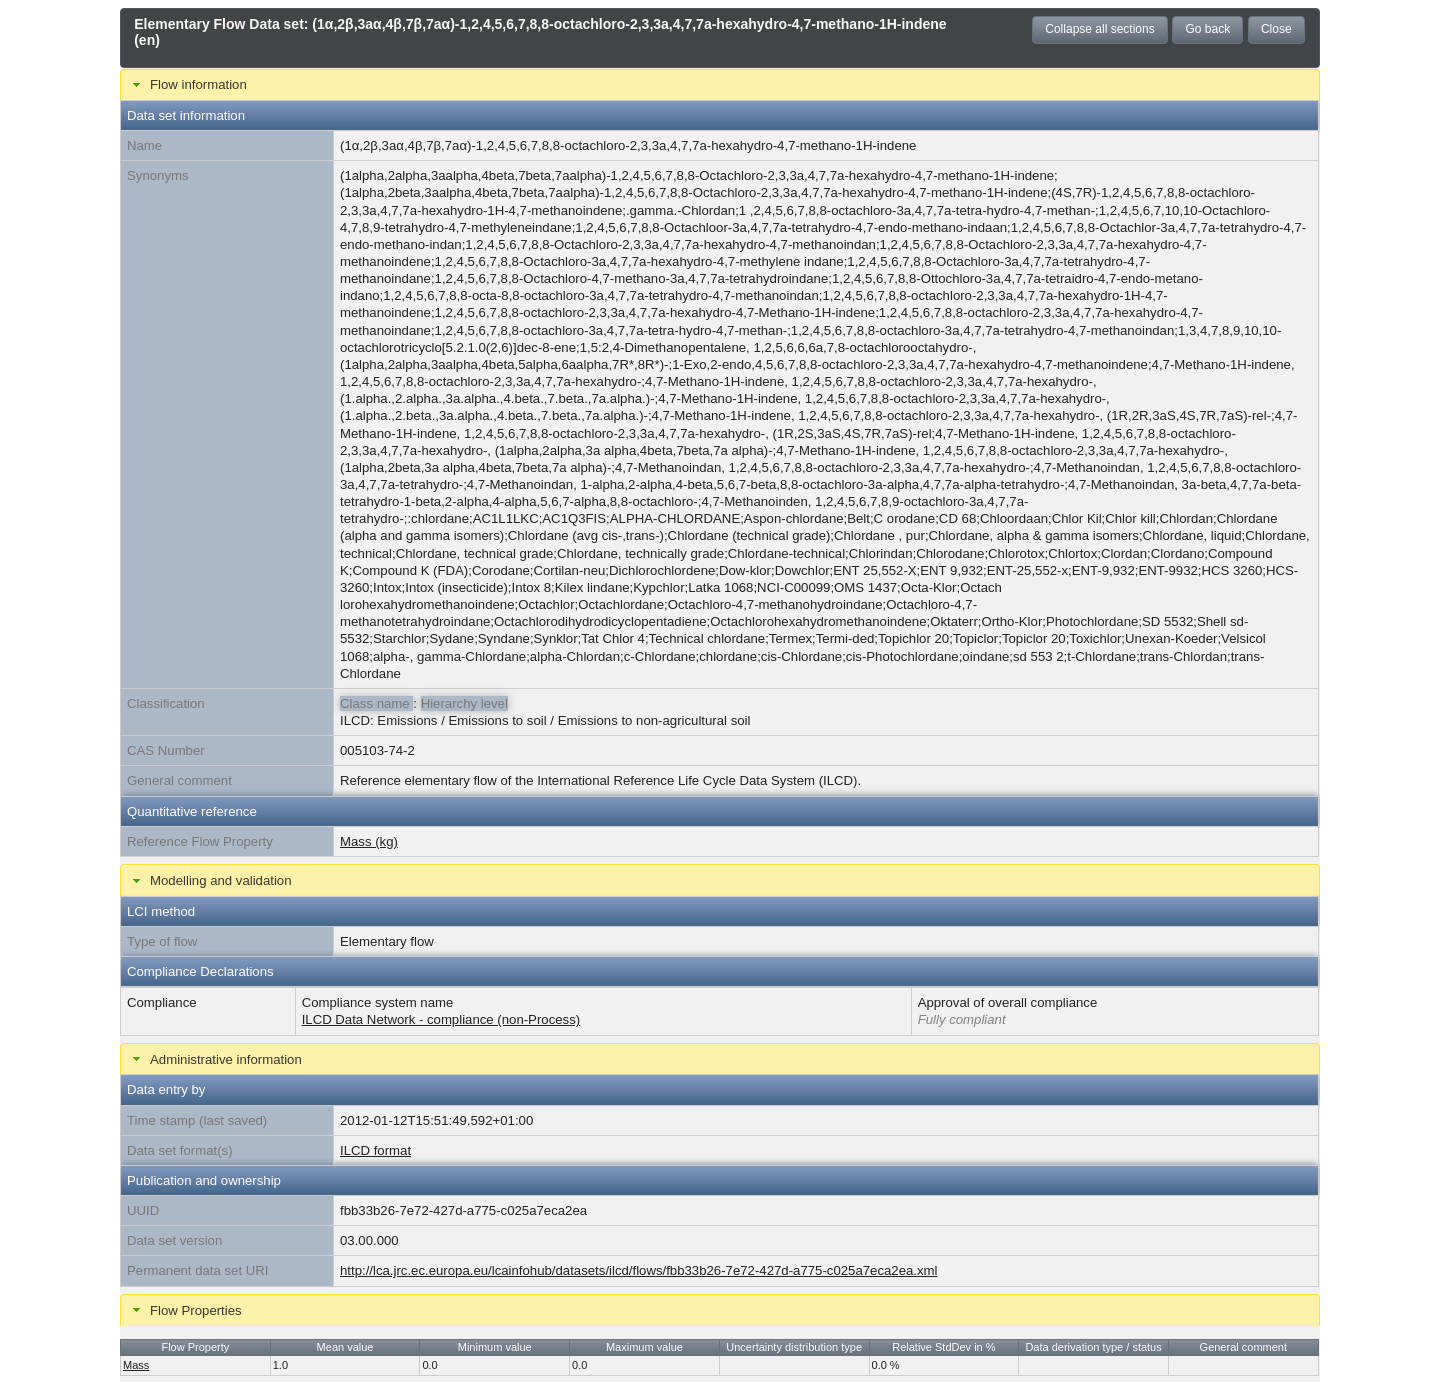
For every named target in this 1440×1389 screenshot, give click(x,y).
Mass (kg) (369, 841)
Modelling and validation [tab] (210, 881)
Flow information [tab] (187, 85)
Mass (136, 1365)
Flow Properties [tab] (185, 1310)
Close (1276, 29)
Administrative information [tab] (215, 1059)
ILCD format (375, 1150)
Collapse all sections (1099, 29)
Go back (1207, 29)
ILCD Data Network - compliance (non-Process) (441, 1019)
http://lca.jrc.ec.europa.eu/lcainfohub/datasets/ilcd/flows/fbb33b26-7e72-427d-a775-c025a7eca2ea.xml (639, 1270)
